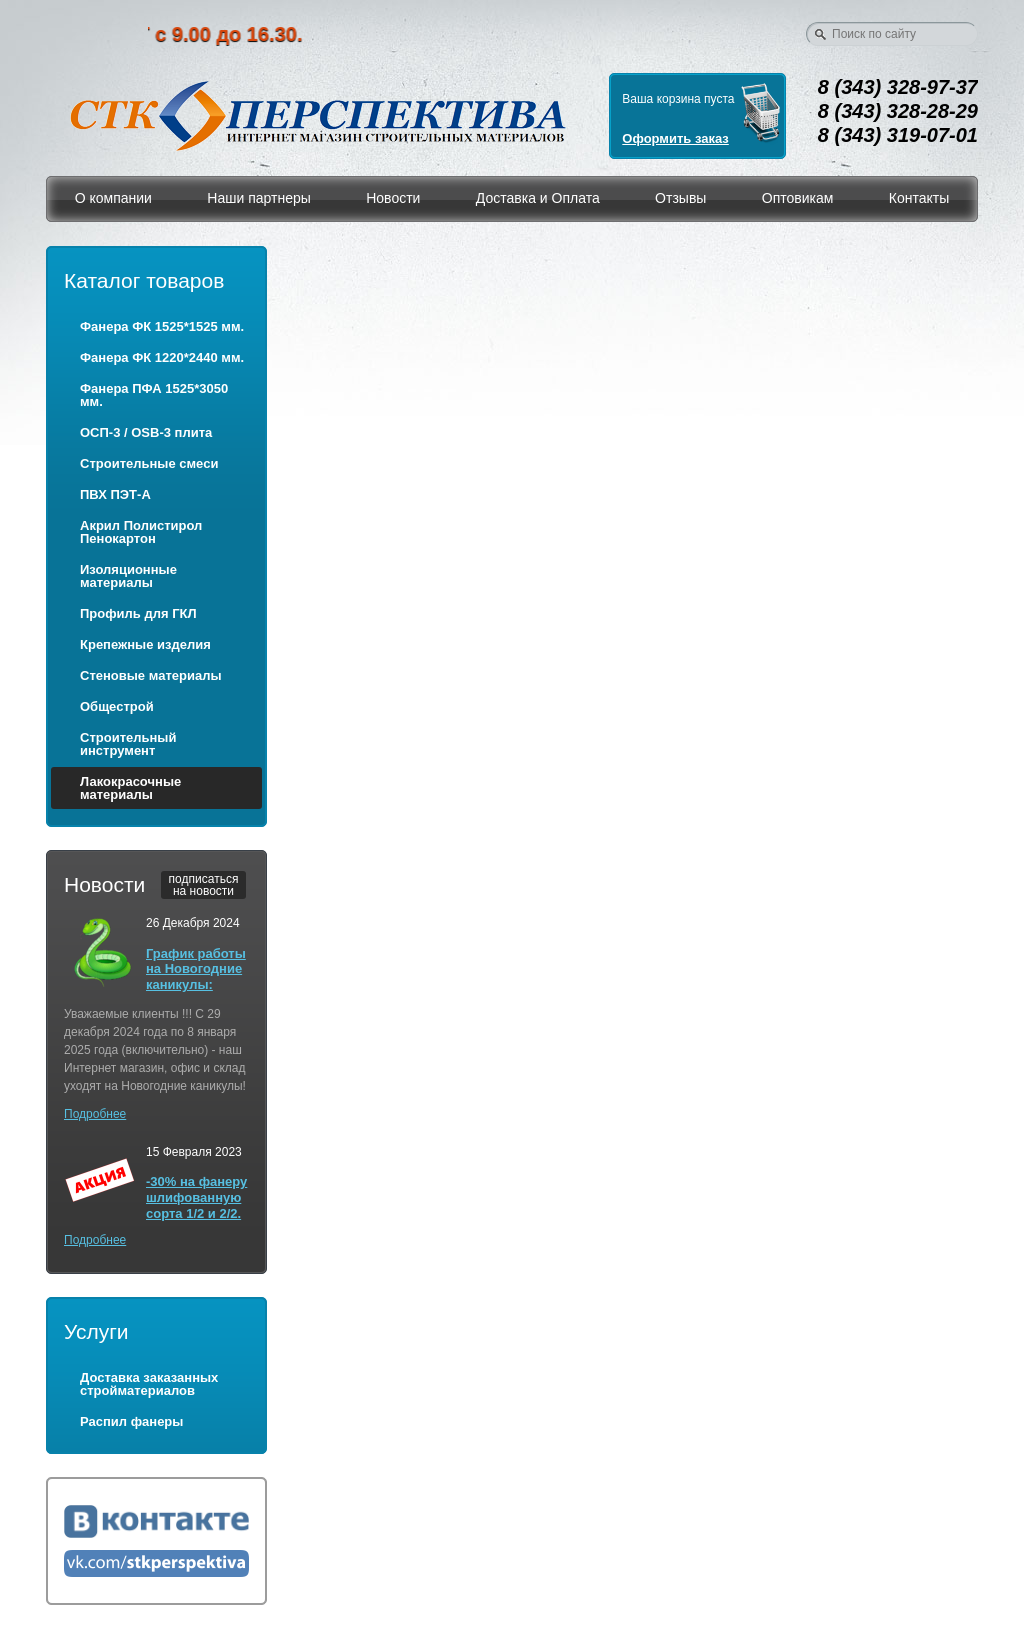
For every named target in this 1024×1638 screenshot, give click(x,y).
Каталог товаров (144, 280)
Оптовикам (798, 198)
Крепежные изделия (145, 644)
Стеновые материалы (151, 675)
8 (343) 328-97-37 (898, 87)
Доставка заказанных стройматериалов (149, 1384)
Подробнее (95, 1114)
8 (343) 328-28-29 (898, 111)
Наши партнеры (258, 198)
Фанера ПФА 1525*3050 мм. (154, 395)
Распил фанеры (131, 1421)
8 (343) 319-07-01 (898, 135)
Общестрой (117, 706)
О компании (113, 198)
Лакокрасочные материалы (130, 788)
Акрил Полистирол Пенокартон (141, 532)
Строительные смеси (149, 463)
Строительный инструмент (128, 744)
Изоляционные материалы (128, 576)
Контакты (919, 198)
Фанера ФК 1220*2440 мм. (162, 357)
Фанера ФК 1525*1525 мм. (162, 326)
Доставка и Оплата (538, 198)
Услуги (96, 1331)
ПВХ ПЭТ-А (115, 494)
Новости (393, 198)
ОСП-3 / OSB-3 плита (146, 432)
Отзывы (680, 198)
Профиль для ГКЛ (138, 613)
